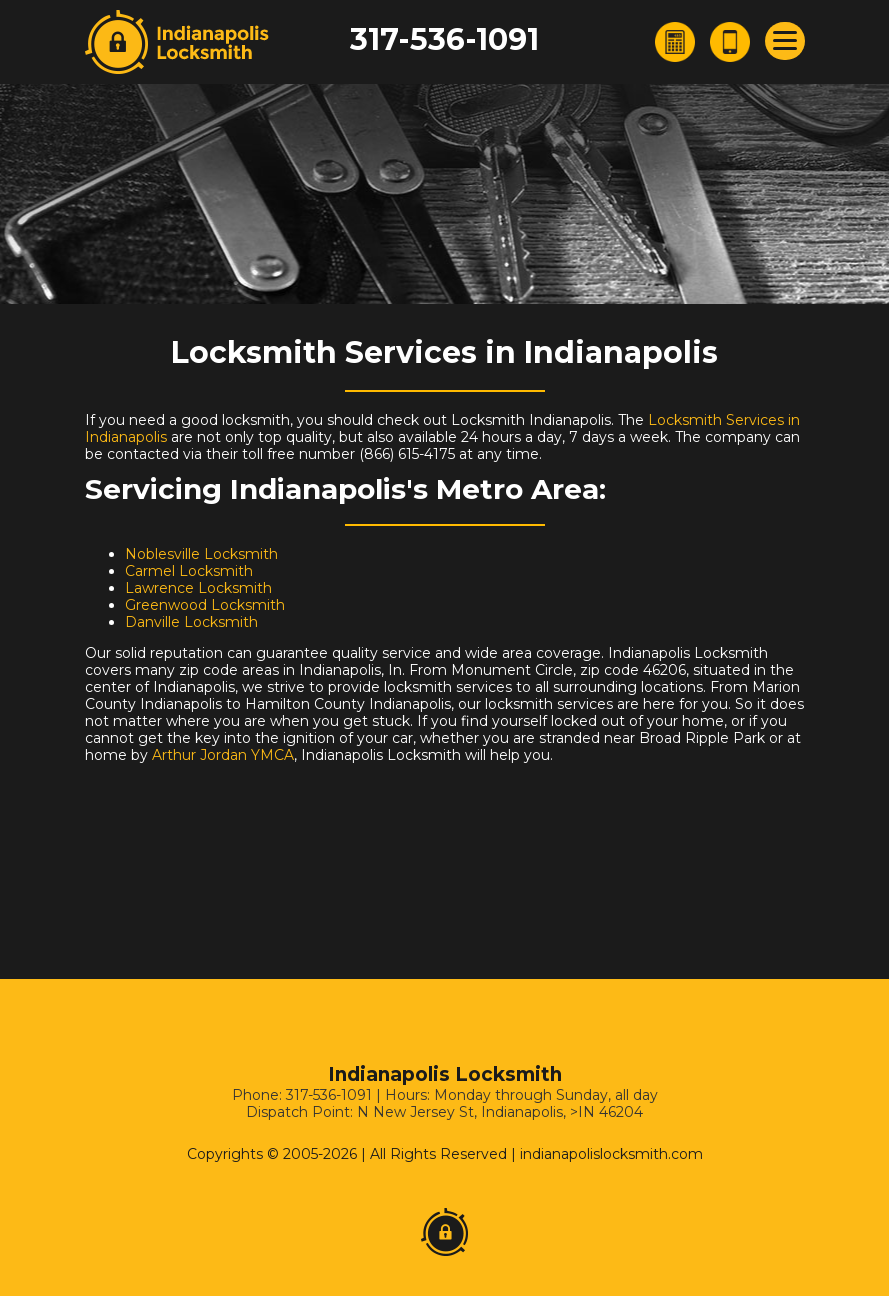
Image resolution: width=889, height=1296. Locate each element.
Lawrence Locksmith (198, 588)
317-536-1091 (444, 39)
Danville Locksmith (191, 622)
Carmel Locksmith (189, 571)
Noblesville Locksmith (201, 554)
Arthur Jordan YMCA (223, 755)
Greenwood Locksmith (205, 605)
